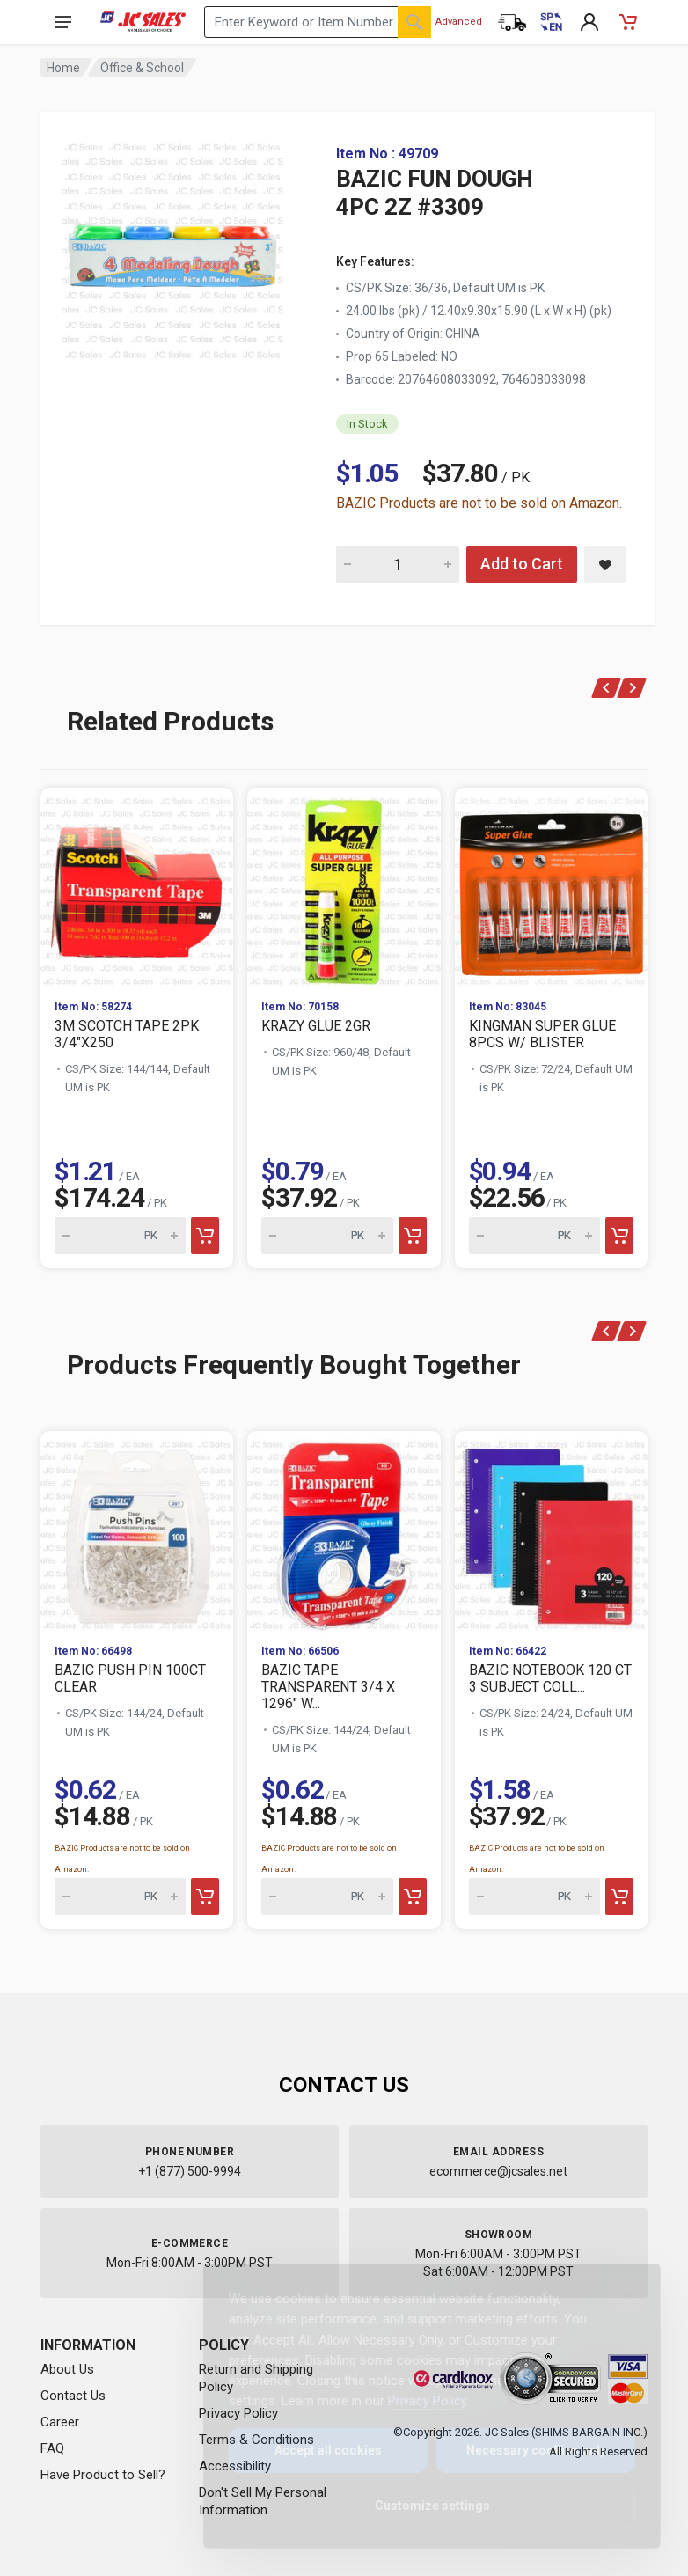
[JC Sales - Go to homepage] (143, 22)
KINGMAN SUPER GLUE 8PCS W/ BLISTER (542, 1034)
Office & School (142, 68)
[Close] (614, 2296)
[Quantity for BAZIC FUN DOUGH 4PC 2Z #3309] (397, 564)
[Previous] (606, 688)
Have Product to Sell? (102, 2475)
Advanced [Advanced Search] (458, 21)
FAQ (52, 2448)
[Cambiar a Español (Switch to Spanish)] (550, 22)
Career (59, 2422)
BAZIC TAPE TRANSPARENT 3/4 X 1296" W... (328, 1687)
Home (63, 68)
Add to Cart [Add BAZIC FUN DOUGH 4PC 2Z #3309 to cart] (521, 563)
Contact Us (73, 2396)
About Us (67, 2369)
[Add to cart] (205, 1235)
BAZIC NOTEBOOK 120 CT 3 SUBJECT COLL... (550, 1678)
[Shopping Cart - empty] (628, 22)
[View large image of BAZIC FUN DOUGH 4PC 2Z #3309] (172, 246)
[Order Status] (512, 22)
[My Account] (589, 22)
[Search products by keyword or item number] (317, 22)
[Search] (414, 22)
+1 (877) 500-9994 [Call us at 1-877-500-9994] (189, 2171)
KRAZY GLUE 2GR (315, 1025)
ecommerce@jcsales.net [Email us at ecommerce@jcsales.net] (498, 2171)
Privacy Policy (413, 2401)
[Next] (632, 688)
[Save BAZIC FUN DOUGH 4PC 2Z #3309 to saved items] (605, 564)
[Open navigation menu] (63, 22)
